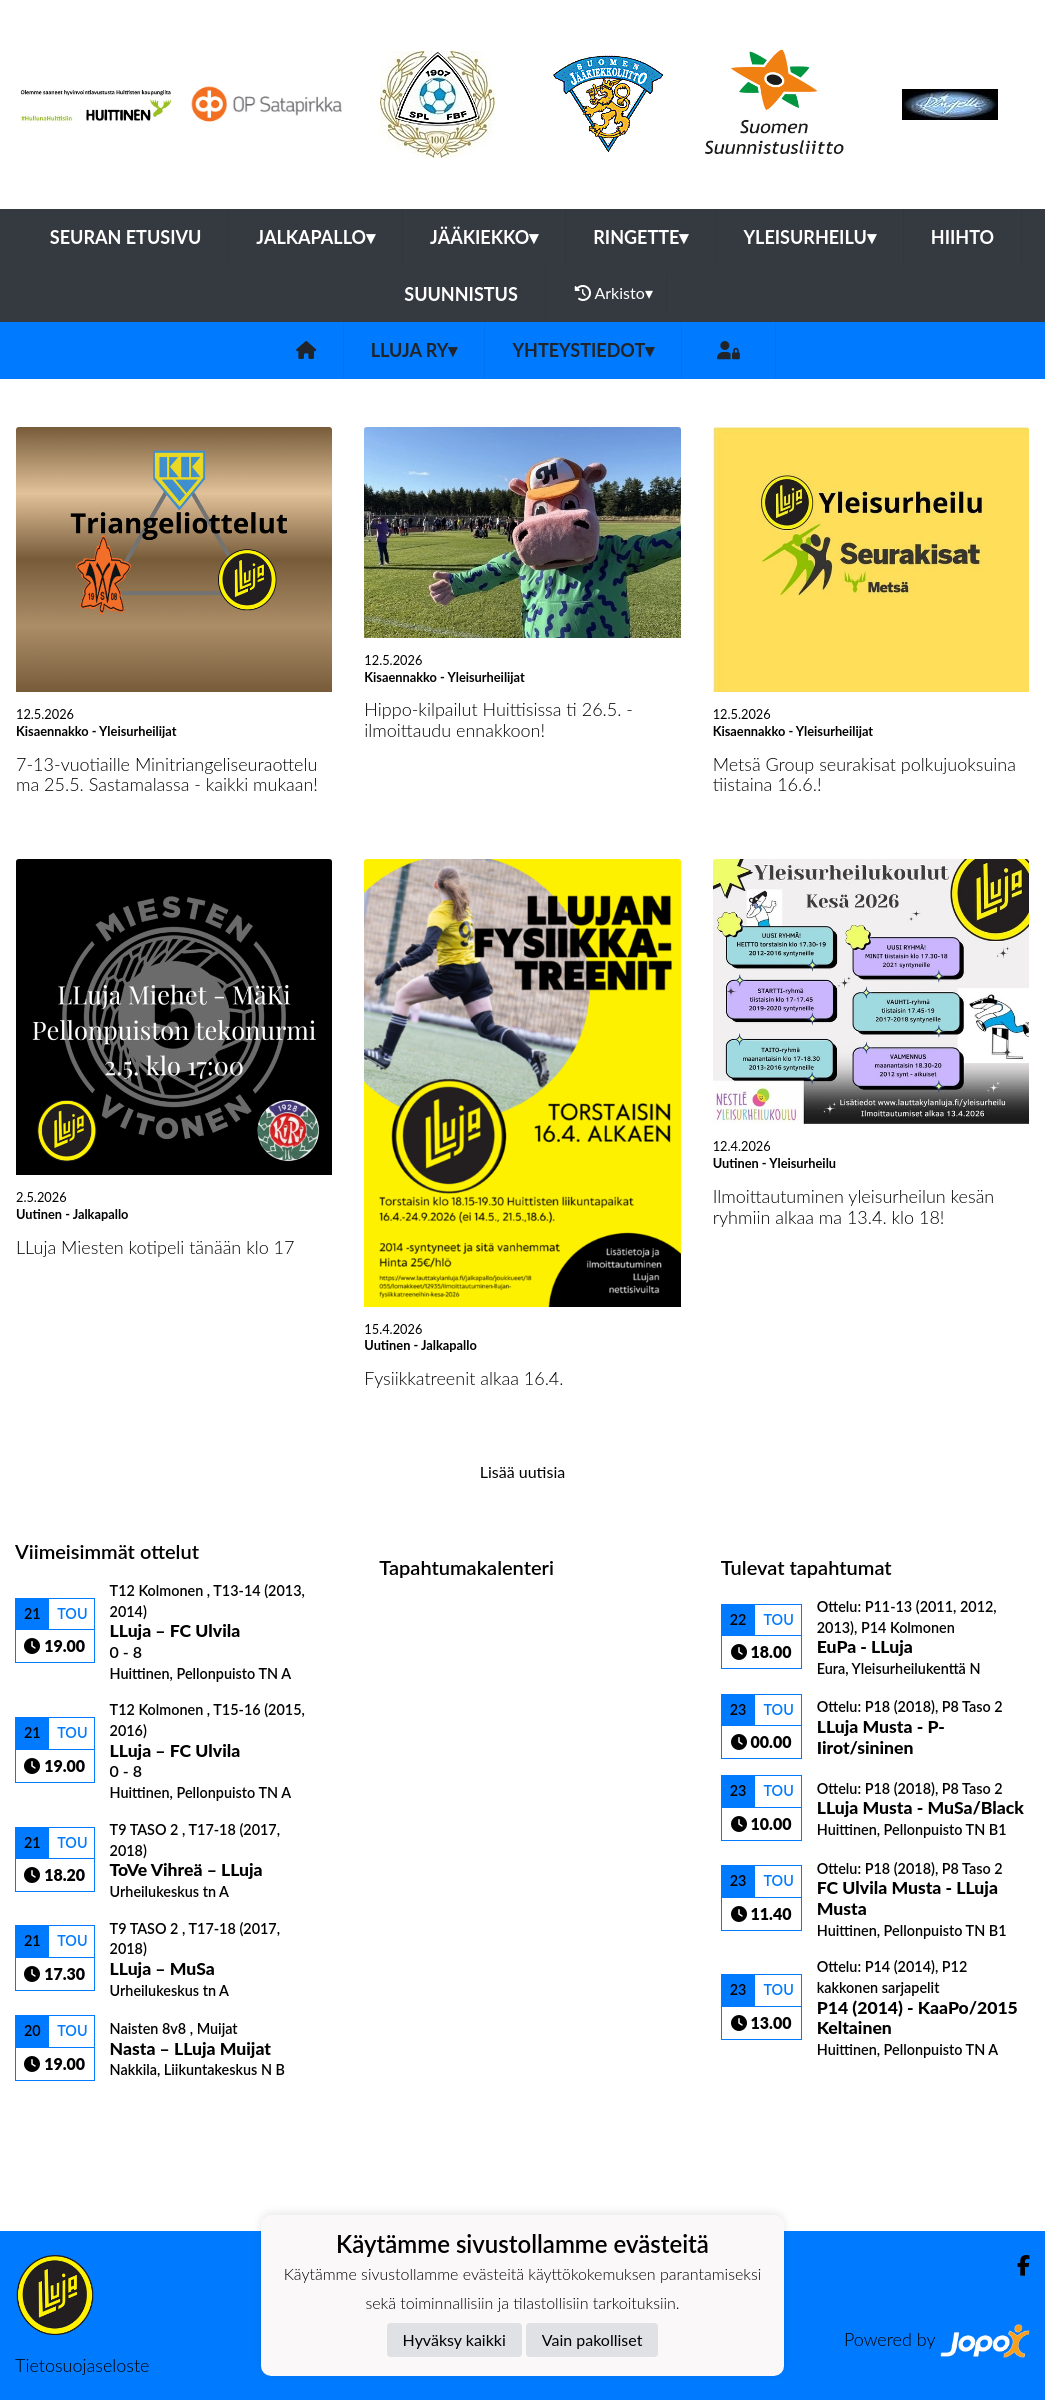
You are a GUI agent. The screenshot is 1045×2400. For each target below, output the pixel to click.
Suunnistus (461, 294)
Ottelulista (64, 2115)
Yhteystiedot (583, 350)
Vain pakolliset (592, 2339)
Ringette (640, 237)
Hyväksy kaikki (454, 2339)
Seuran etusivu (126, 237)
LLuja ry (414, 350)
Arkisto (614, 293)
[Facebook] (1015, 2265)
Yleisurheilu (809, 237)
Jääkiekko (484, 237)
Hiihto (962, 237)
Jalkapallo (315, 237)
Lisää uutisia (522, 1471)
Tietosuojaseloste (82, 2365)
